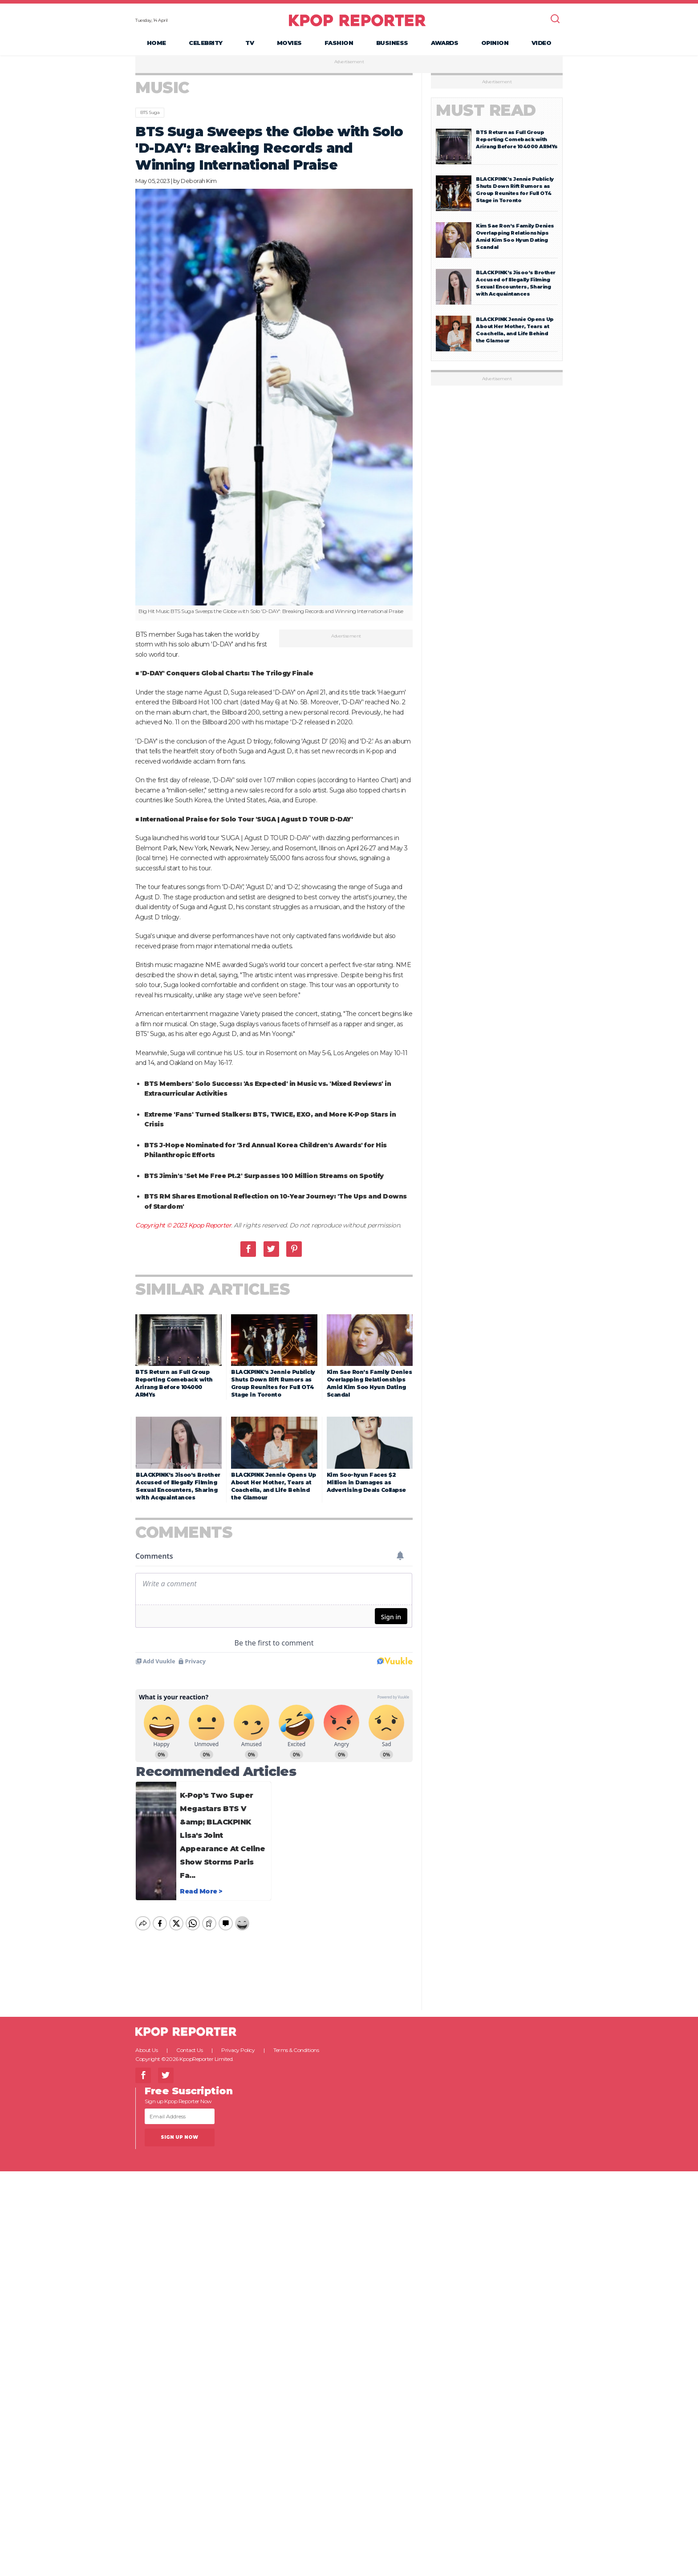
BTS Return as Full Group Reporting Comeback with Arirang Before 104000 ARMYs (517, 139)
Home (156, 42)
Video (542, 42)
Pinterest (294, 1249)
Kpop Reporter (209, 1225)
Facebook (248, 1249)
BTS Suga (149, 112)
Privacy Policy (238, 2042)
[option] (274, 405)
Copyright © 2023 (161, 1225)
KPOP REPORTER (357, 20)
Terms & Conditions (296, 2042)
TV (249, 42)
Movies (289, 42)
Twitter (271, 1249)
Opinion (495, 42)
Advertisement (349, 62)
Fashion (339, 42)
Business (392, 42)
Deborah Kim (199, 180)
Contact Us (189, 2042)
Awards (444, 42)
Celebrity (206, 42)
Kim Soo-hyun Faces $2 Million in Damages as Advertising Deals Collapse (366, 1482)
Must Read (486, 110)
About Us (146, 2042)
